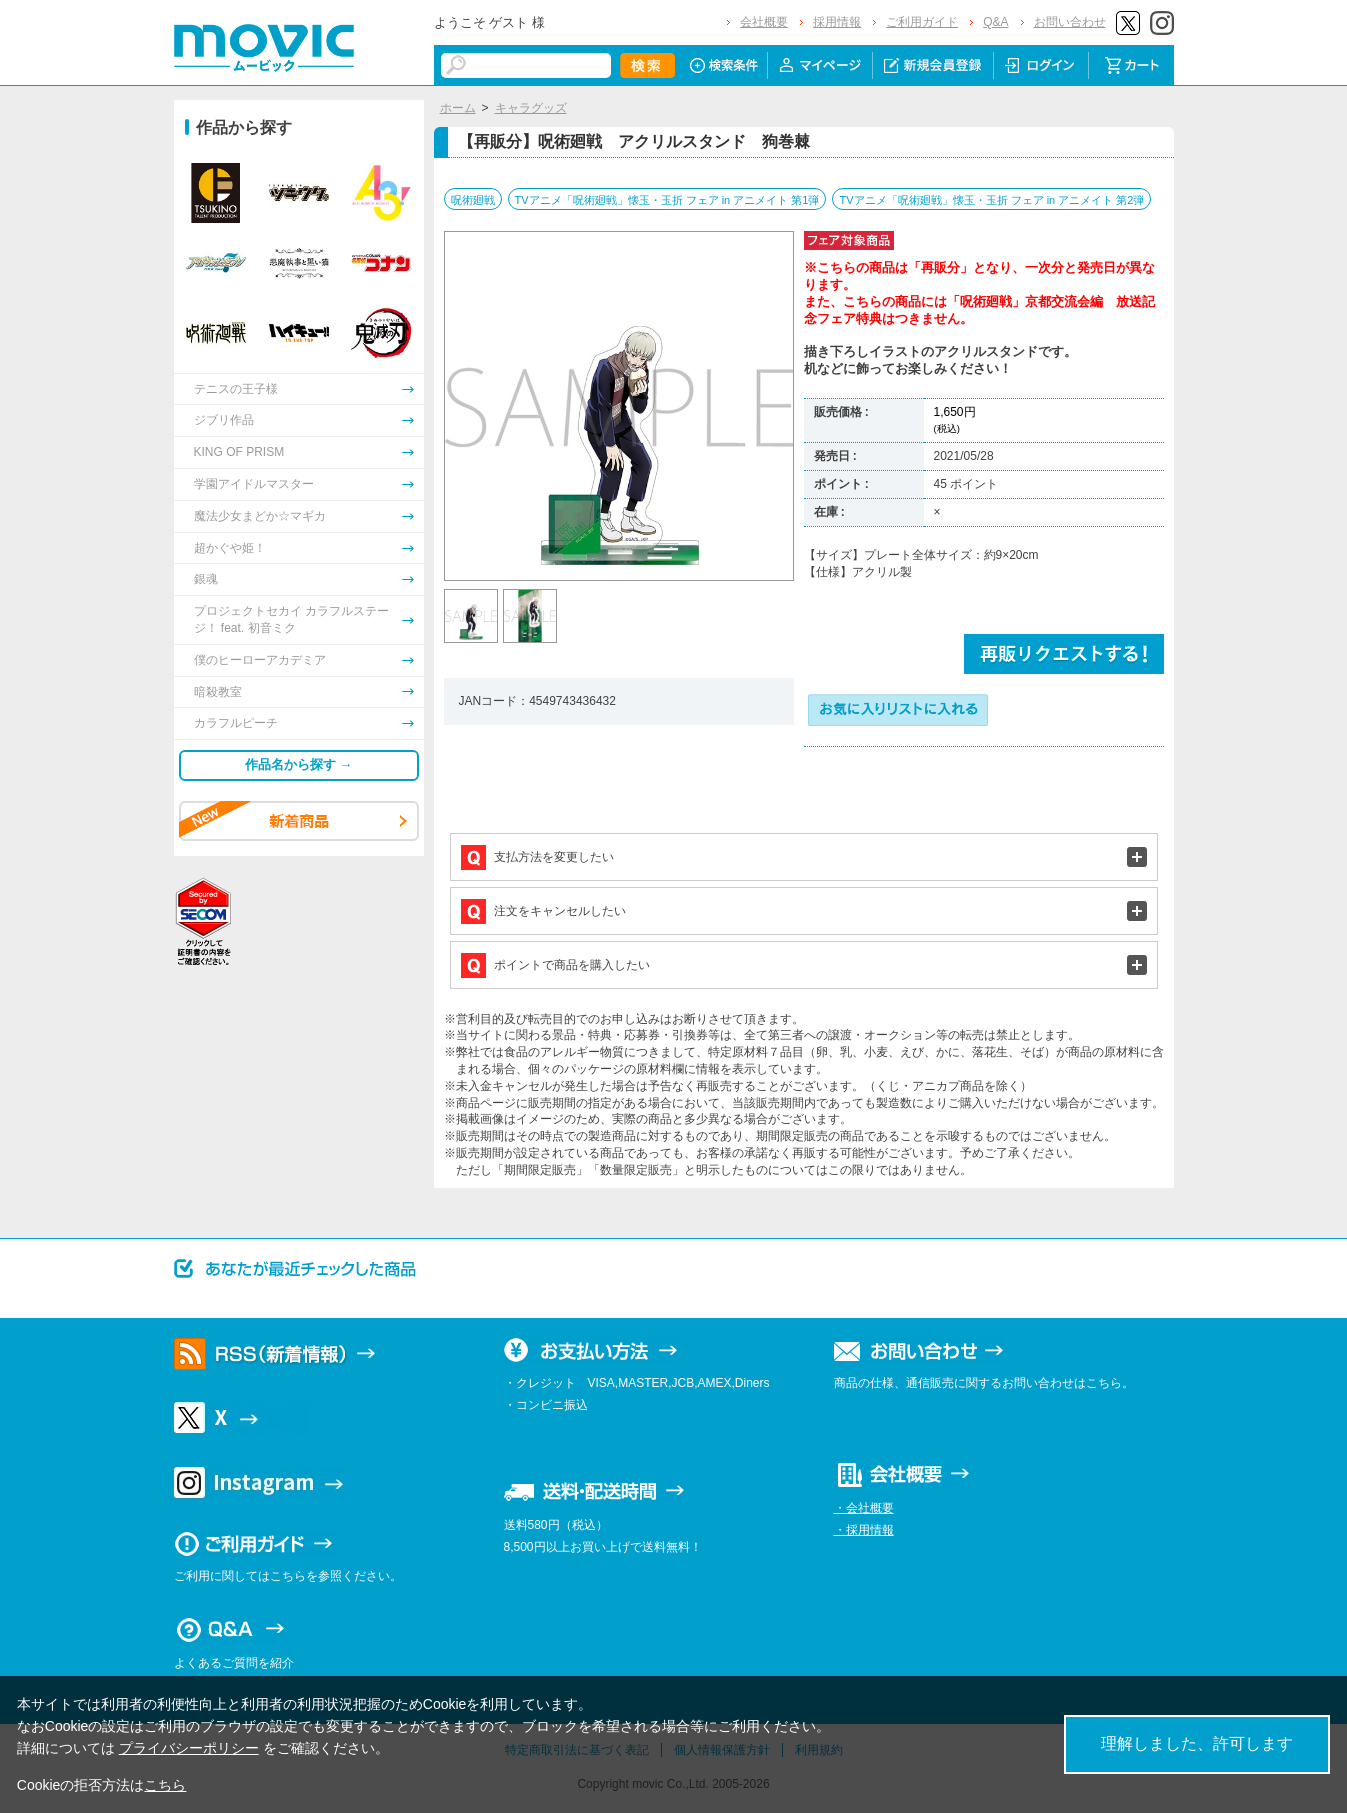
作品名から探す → (299, 764)
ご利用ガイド (922, 22)
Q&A (995, 22)
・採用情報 (864, 1530)
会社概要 (764, 22)
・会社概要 (864, 1508)
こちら (165, 1785)
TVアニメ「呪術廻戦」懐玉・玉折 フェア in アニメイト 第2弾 (991, 200)
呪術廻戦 (473, 200)
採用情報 (837, 22)
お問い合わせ (1070, 22)
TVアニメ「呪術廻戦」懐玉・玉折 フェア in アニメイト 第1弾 (667, 200)
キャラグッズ (531, 108)
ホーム (458, 108)
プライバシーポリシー (189, 1748)
